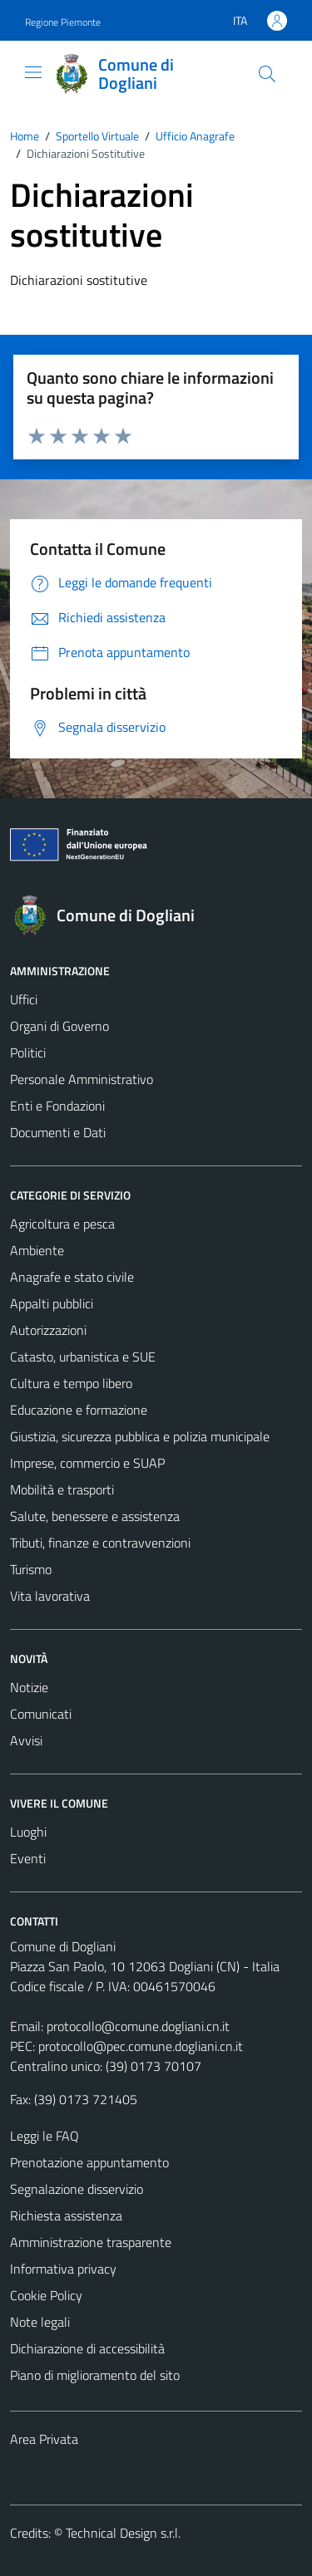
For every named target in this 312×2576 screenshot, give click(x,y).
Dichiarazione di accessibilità (87, 2348)
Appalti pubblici (51, 1303)
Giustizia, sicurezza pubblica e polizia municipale (140, 1436)
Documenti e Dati (58, 1132)
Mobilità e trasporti (62, 1489)
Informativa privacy (63, 2269)
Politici (28, 1052)
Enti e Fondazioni (57, 1106)
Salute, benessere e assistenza (95, 1516)
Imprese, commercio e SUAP (87, 1463)
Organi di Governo (59, 1026)
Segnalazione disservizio (76, 2189)
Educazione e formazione (78, 1410)
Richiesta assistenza (66, 2215)
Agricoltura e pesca (62, 1224)
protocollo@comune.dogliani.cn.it (138, 2026)
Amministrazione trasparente (90, 2242)
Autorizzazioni (48, 1330)
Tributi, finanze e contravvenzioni (100, 1543)
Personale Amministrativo (81, 1079)
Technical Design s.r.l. (123, 2533)
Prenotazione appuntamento (89, 2162)
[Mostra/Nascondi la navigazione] (33, 72)
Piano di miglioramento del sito (95, 2375)
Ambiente (37, 1250)
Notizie (29, 1687)
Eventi (28, 1858)
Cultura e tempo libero (71, 1383)
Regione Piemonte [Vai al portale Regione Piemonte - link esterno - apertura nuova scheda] (63, 22)
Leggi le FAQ (44, 2136)
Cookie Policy (46, 2295)
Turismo (31, 1569)
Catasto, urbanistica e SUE (83, 1357)
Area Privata (44, 2439)
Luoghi (28, 1832)
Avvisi (26, 1740)
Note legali (40, 2322)
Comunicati (41, 1714)
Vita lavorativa (50, 1596)
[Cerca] (267, 74)
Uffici (23, 999)
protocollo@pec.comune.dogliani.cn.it (140, 2046)
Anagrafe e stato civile (72, 1277)
